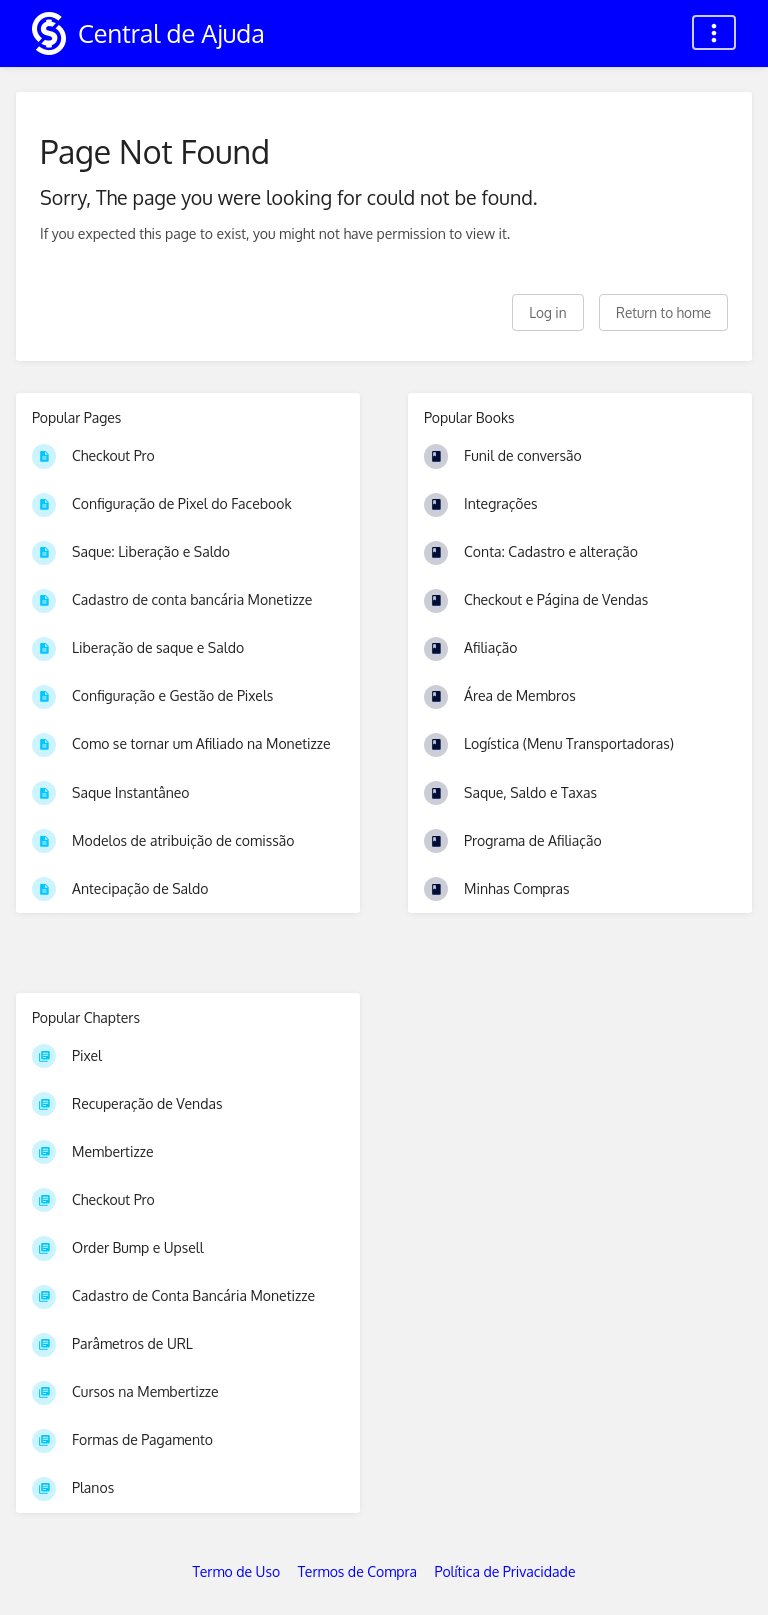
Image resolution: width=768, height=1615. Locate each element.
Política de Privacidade (505, 1571)
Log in (547, 312)
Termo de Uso (237, 1571)
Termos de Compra (357, 1571)
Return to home (663, 312)
